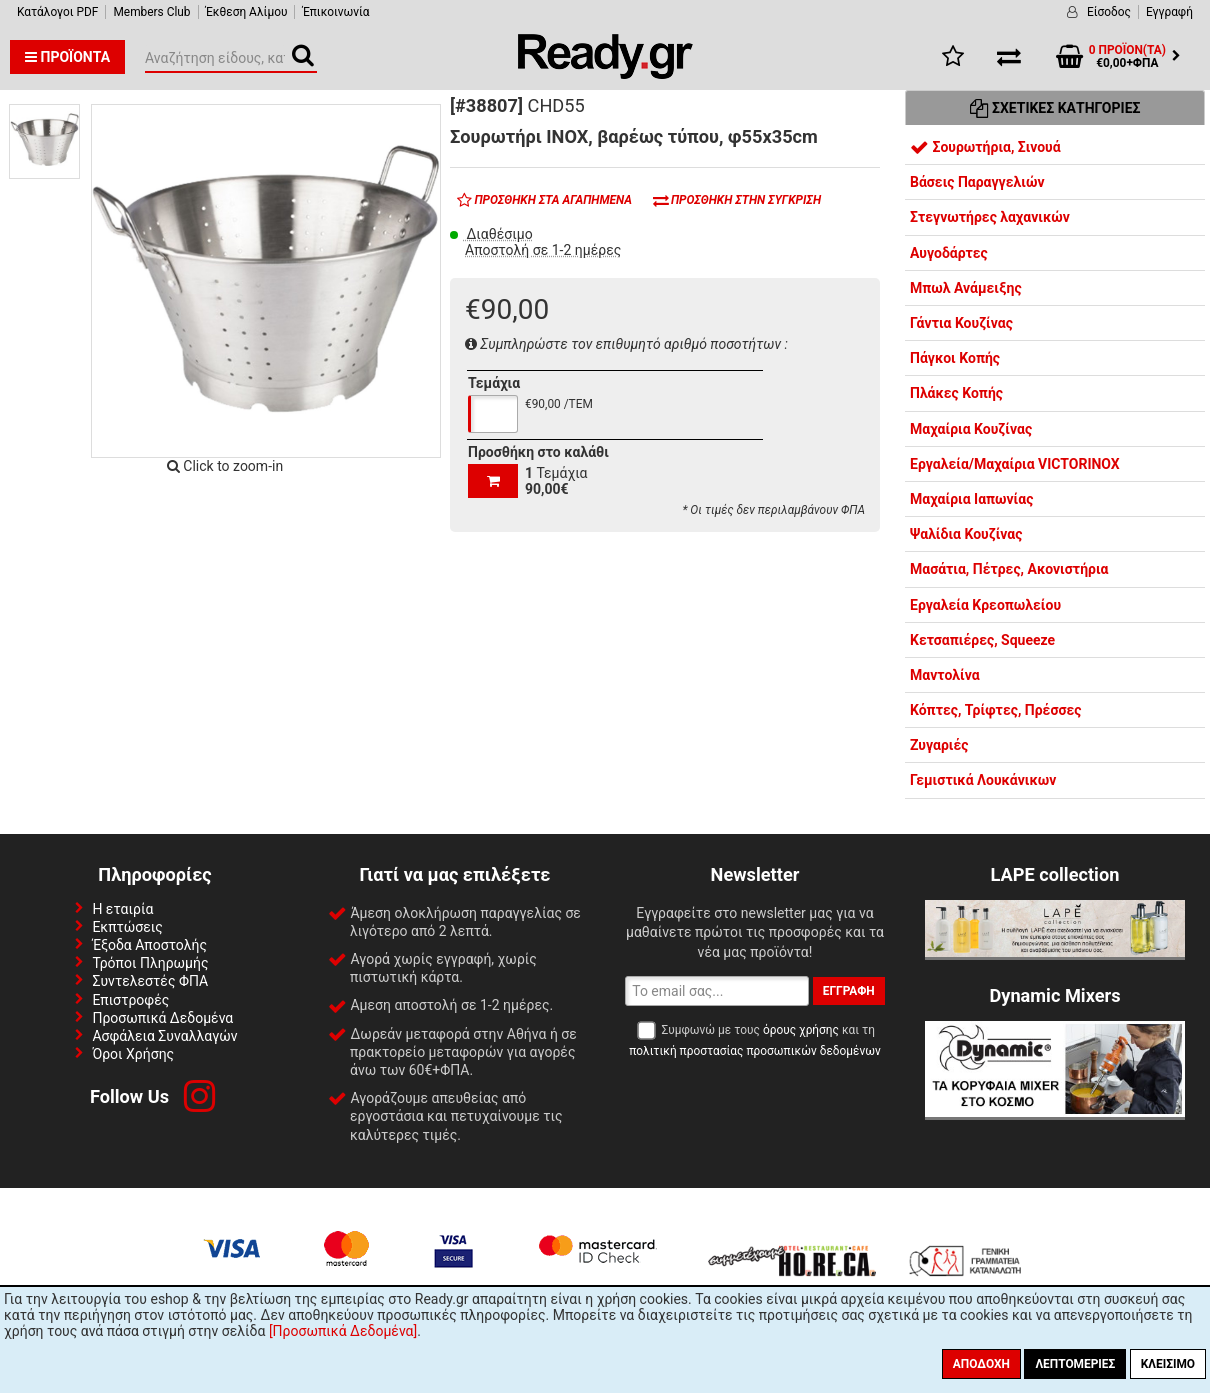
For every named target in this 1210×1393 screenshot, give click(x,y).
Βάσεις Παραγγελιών (977, 182)
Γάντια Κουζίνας (961, 323)
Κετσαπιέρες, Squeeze (982, 640)
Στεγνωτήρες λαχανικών (990, 217)
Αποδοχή (981, 1364)
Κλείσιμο (1168, 1364)
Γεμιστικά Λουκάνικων (983, 780)
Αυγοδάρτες (949, 253)
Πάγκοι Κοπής (955, 358)
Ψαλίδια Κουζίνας (966, 534)
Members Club (151, 12)
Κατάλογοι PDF (57, 12)
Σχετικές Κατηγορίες (1055, 108)
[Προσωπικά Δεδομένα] (343, 1331)
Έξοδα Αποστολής (149, 945)
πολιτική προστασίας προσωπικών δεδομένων (754, 1051)
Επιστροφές (130, 1000)
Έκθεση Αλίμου (247, 12)
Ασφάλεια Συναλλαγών (164, 1036)
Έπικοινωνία (335, 12)
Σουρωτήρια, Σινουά (985, 147)
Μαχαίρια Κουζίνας (971, 429)
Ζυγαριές (939, 745)
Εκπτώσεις (127, 927)
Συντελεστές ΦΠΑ (150, 981)
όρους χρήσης (801, 1030)
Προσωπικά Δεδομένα (162, 1018)
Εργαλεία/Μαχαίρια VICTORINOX (1015, 464)
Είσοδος (1109, 12)
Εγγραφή (1169, 12)
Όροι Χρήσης (133, 1054)
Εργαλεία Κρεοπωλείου (985, 605)
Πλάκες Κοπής (956, 393)
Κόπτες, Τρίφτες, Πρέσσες (995, 710)
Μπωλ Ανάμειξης (966, 288)
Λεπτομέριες (1075, 1364)
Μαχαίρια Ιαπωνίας (971, 499)
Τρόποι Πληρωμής (150, 963)
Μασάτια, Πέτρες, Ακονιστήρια (1009, 569)
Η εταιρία (122, 909)
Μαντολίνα (945, 675)
